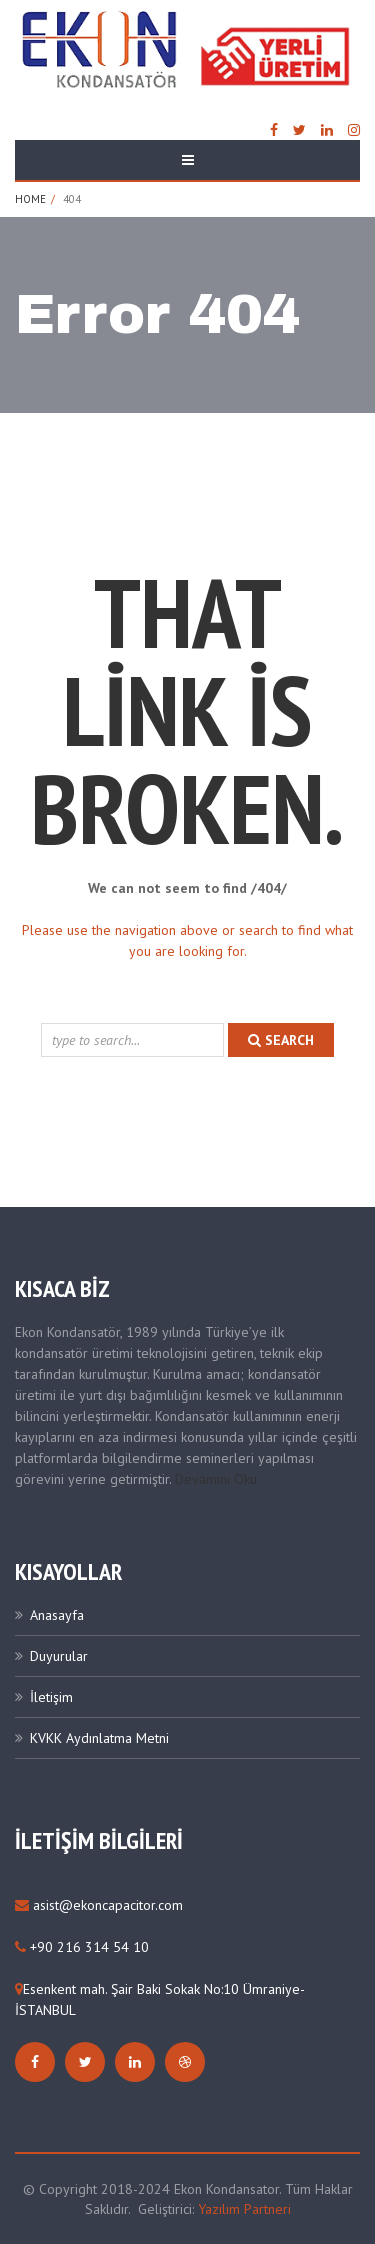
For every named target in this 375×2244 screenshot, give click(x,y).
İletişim (51, 1697)
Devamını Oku (216, 1479)
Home (30, 199)
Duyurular (59, 1656)
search (281, 1040)
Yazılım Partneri (244, 2209)
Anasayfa (57, 1615)
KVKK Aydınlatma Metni (99, 1738)
